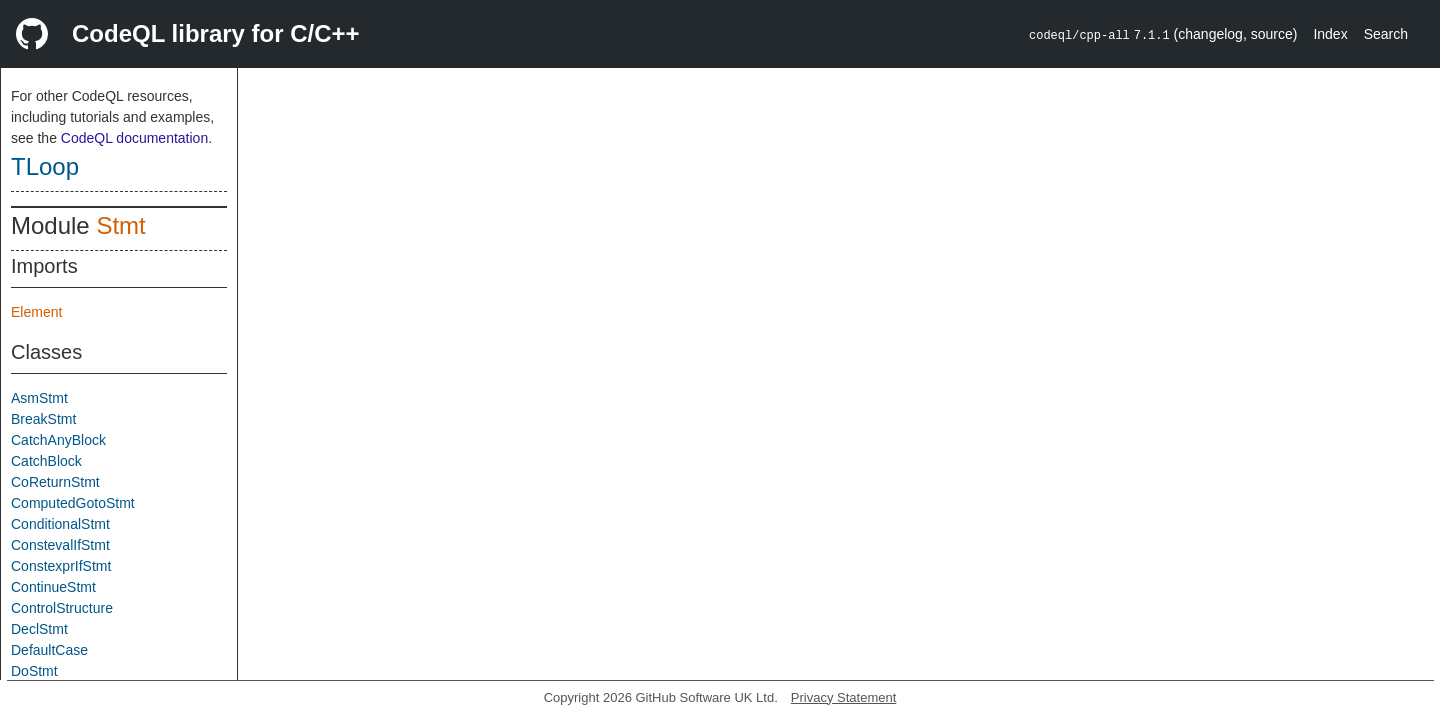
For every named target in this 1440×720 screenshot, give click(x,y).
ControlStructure (62, 608)
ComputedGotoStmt (73, 503)
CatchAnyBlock (58, 440)
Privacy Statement (844, 697)
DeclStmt (39, 629)
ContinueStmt (53, 587)
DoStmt (34, 671)
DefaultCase (49, 650)
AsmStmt (39, 398)
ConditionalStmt (60, 524)
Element (36, 312)
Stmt (120, 225)
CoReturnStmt (55, 482)
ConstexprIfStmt (61, 566)
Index (1330, 34)
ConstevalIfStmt (60, 545)
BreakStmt (43, 419)
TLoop (45, 166)
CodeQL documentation (134, 138)
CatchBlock (46, 461)
